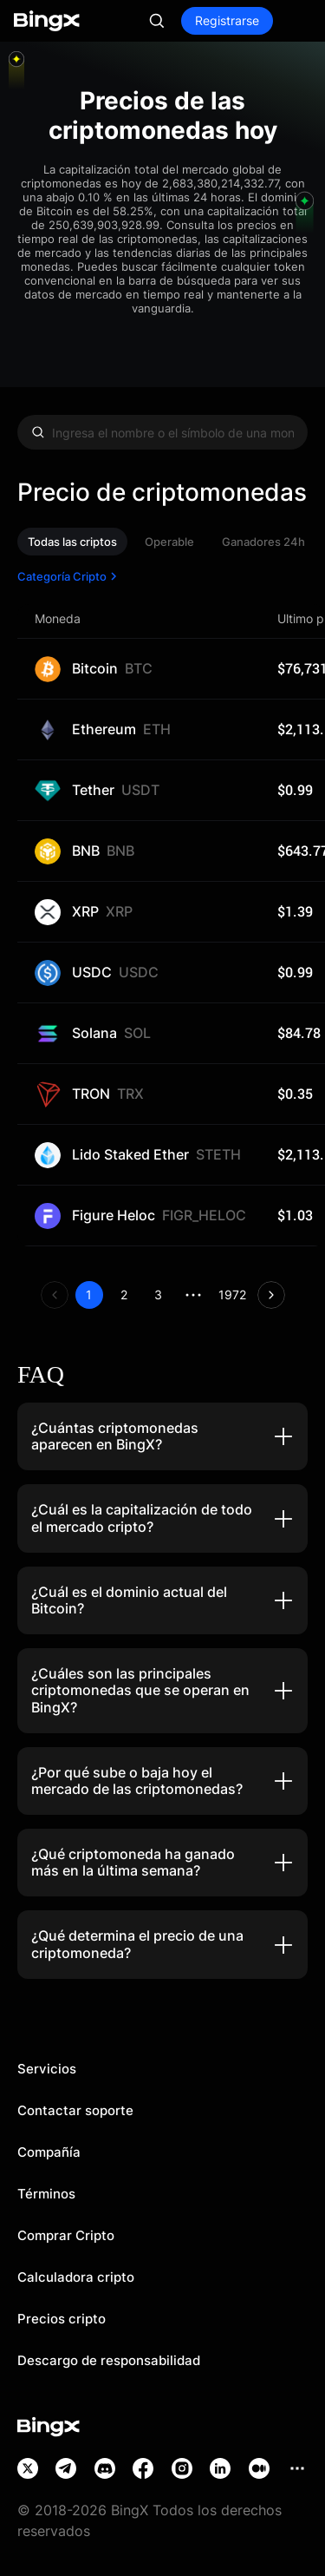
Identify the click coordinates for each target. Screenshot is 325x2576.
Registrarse (227, 20)
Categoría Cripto (68, 576)
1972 (232, 1294)
